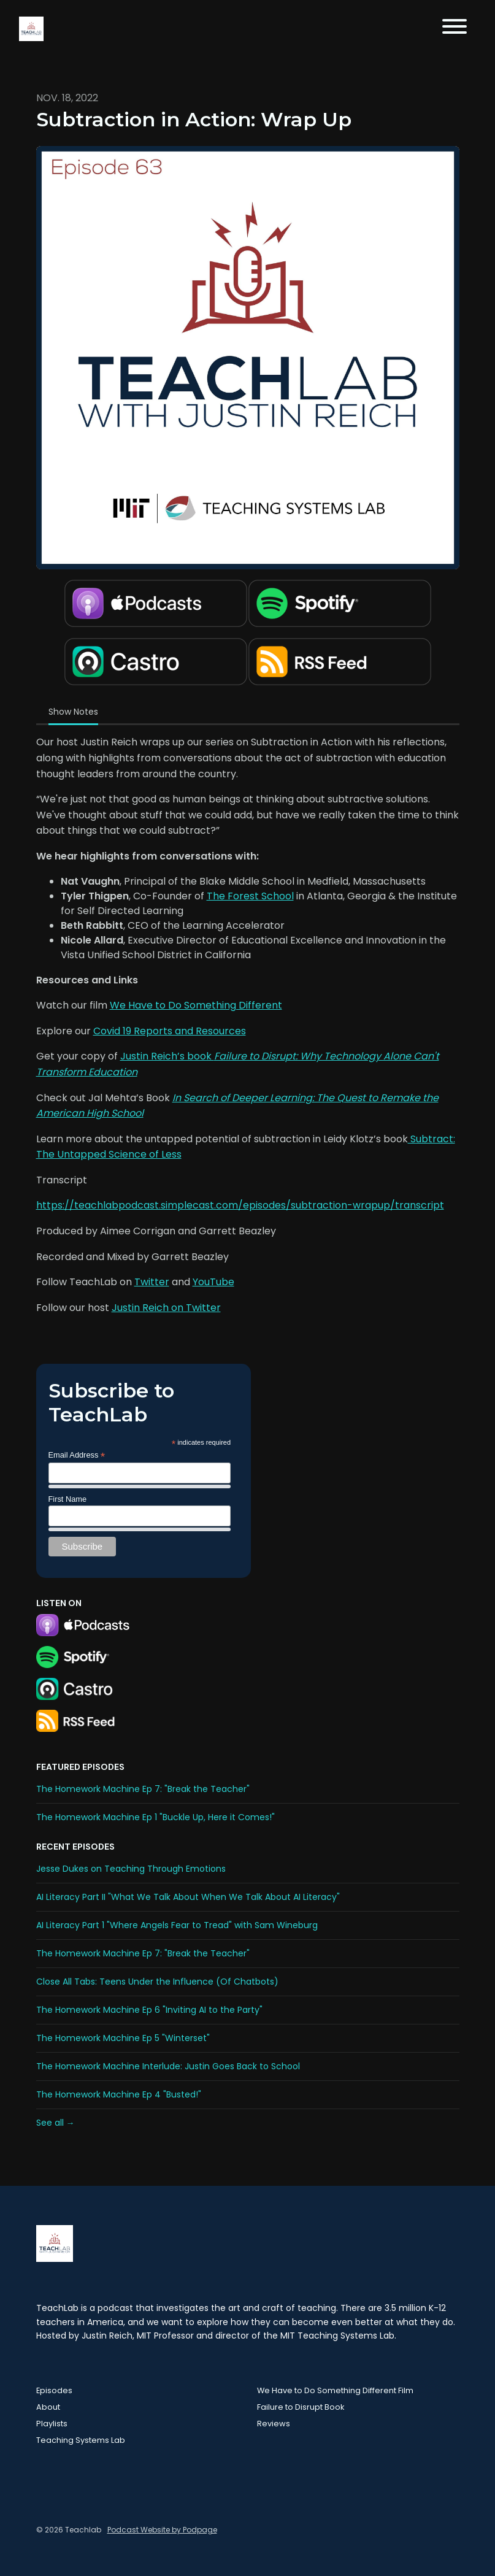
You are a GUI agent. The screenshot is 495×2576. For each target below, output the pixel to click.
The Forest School (250, 896)
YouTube (213, 1282)
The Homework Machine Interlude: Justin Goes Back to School (168, 2066)
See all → (55, 2123)
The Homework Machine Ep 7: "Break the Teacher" (143, 1789)
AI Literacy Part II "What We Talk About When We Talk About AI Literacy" (188, 1897)
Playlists (51, 2423)
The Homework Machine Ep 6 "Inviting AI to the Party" (149, 2010)
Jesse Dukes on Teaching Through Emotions (131, 1869)
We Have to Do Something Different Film (335, 2390)
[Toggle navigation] (454, 28)
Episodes (54, 2390)
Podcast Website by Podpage (162, 2529)
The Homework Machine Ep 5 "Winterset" (123, 2038)
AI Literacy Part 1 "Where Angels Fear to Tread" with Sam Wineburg (177, 1925)
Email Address (77, 1455)
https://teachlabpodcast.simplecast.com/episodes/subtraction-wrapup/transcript (240, 1205)
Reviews (273, 2423)
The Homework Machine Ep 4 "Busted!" (118, 2094)
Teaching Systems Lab (80, 2440)
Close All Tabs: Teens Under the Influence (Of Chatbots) (157, 1981)
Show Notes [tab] (73, 712)
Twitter (151, 1282)
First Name (67, 1499)
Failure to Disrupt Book (300, 2407)
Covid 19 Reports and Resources (169, 1031)
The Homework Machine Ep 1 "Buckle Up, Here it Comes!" (155, 1817)
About (48, 2407)
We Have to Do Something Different (196, 1005)
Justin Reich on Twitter (166, 1308)
